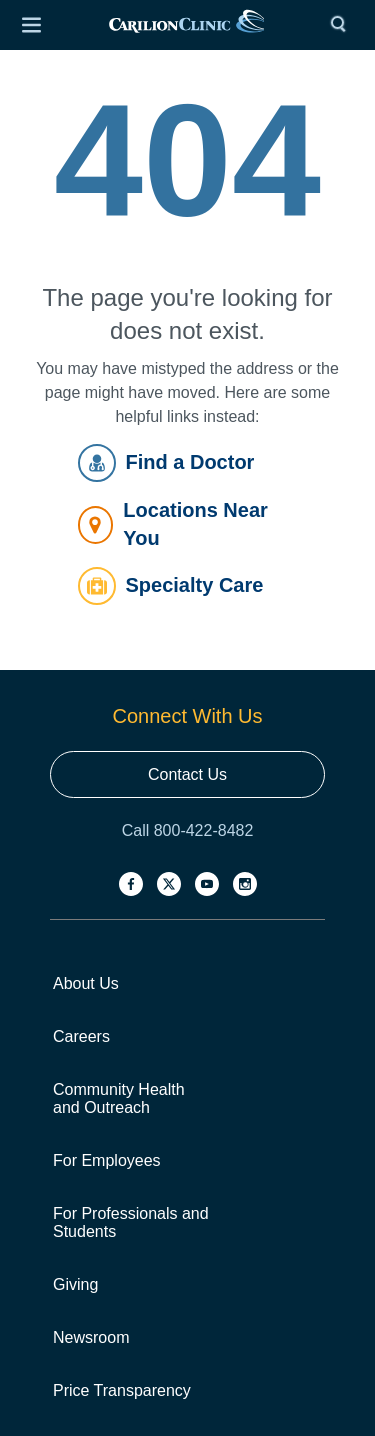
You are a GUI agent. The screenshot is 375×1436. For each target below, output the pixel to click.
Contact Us (187, 774)
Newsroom (91, 1337)
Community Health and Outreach (119, 1098)
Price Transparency (122, 1390)
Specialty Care (171, 586)
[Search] (343, 25)
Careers (81, 1036)
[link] (187, 25)
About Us (86, 983)
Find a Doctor (166, 463)
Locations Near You (173, 524)
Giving (75, 1284)
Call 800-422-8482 (188, 830)
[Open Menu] (31, 25)
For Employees (107, 1160)
